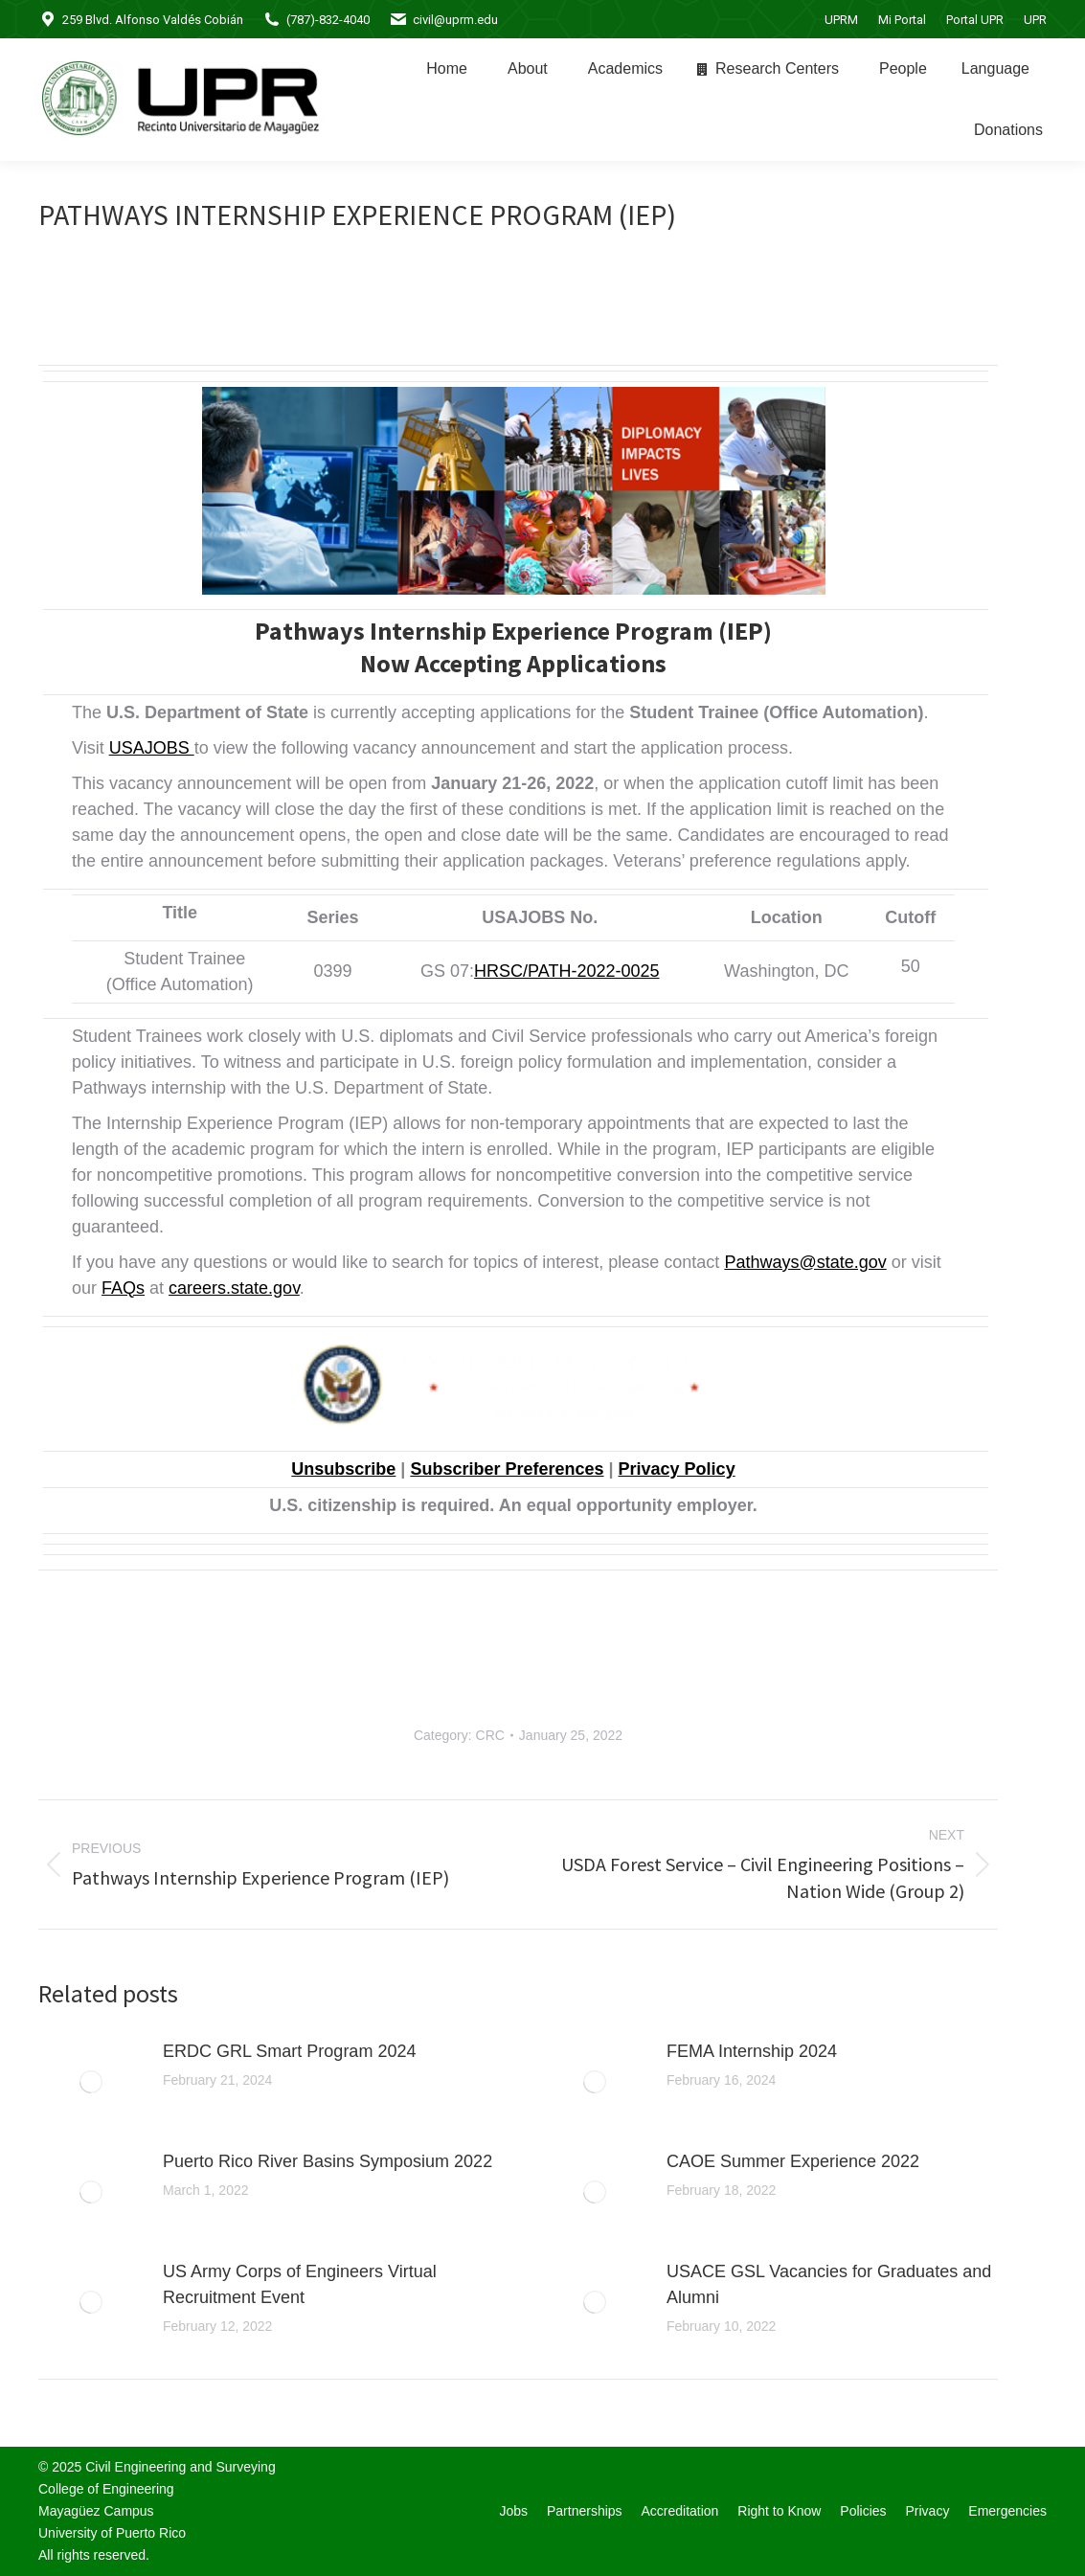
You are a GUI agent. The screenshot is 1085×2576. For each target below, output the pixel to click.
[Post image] (91, 2082)
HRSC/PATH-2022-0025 (566, 971)
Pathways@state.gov (805, 1262)
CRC (490, 1735)
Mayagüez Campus (96, 2511)
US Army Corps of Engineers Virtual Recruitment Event (300, 2284)
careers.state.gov (234, 1288)
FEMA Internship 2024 (752, 2051)
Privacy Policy (677, 1469)
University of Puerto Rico (112, 2533)
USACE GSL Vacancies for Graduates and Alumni (829, 2284)
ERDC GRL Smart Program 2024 (289, 2051)
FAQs (123, 1288)
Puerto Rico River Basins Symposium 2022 (327, 2161)
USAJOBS (151, 747)
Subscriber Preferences (506, 1469)
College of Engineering (106, 2489)
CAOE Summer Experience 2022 (793, 2161)
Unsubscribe (343, 1469)
